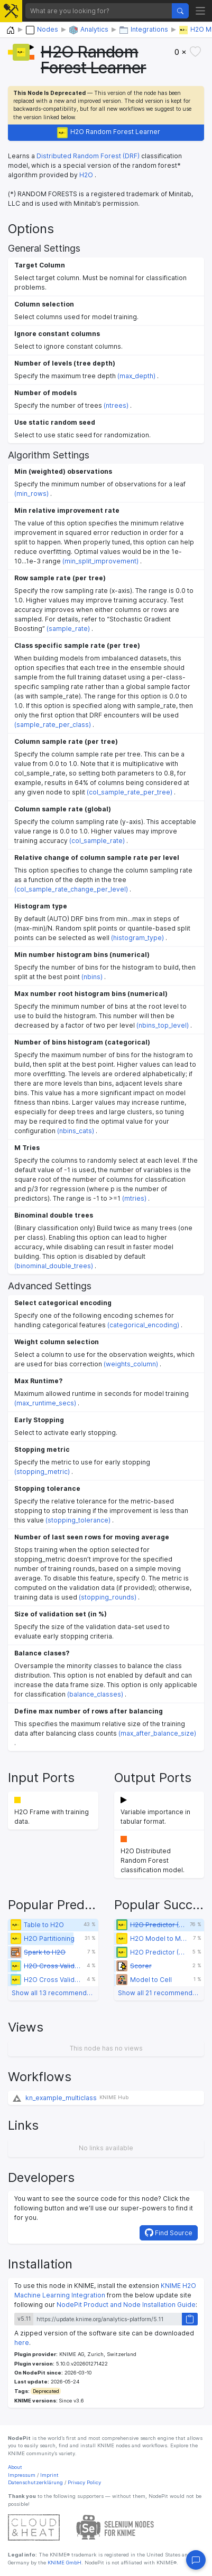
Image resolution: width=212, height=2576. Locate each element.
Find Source (168, 2232)
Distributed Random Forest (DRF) (88, 156)
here (21, 2343)
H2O (86, 175)
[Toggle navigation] (200, 10)
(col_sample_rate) (97, 841)
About (15, 2467)
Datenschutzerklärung (35, 2482)
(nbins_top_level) (162, 1025)
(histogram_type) (137, 938)
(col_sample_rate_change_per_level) (71, 889)
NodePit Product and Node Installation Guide (126, 2305)
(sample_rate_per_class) (52, 725)
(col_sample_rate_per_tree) (129, 792)
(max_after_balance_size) (157, 1733)
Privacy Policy (84, 2482)
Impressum (21, 2475)
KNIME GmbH (63, 2562)
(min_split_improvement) (100, 561)
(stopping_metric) (42, 1472)
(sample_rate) (68, 629)
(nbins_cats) (75, 1131)
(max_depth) (136, 376)
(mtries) (134, 1198)
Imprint (49, 2475)
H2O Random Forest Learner (109, 132)
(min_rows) (31, 493)
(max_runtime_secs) (45, 1403)
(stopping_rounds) (107, 1597)
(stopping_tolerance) (77, 1520)
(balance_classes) (95, 1694)
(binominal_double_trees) (53, 1266)
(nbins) (92, 977)
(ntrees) (116, 405)
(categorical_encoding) (143, 1325)
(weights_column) (131, 1364)
